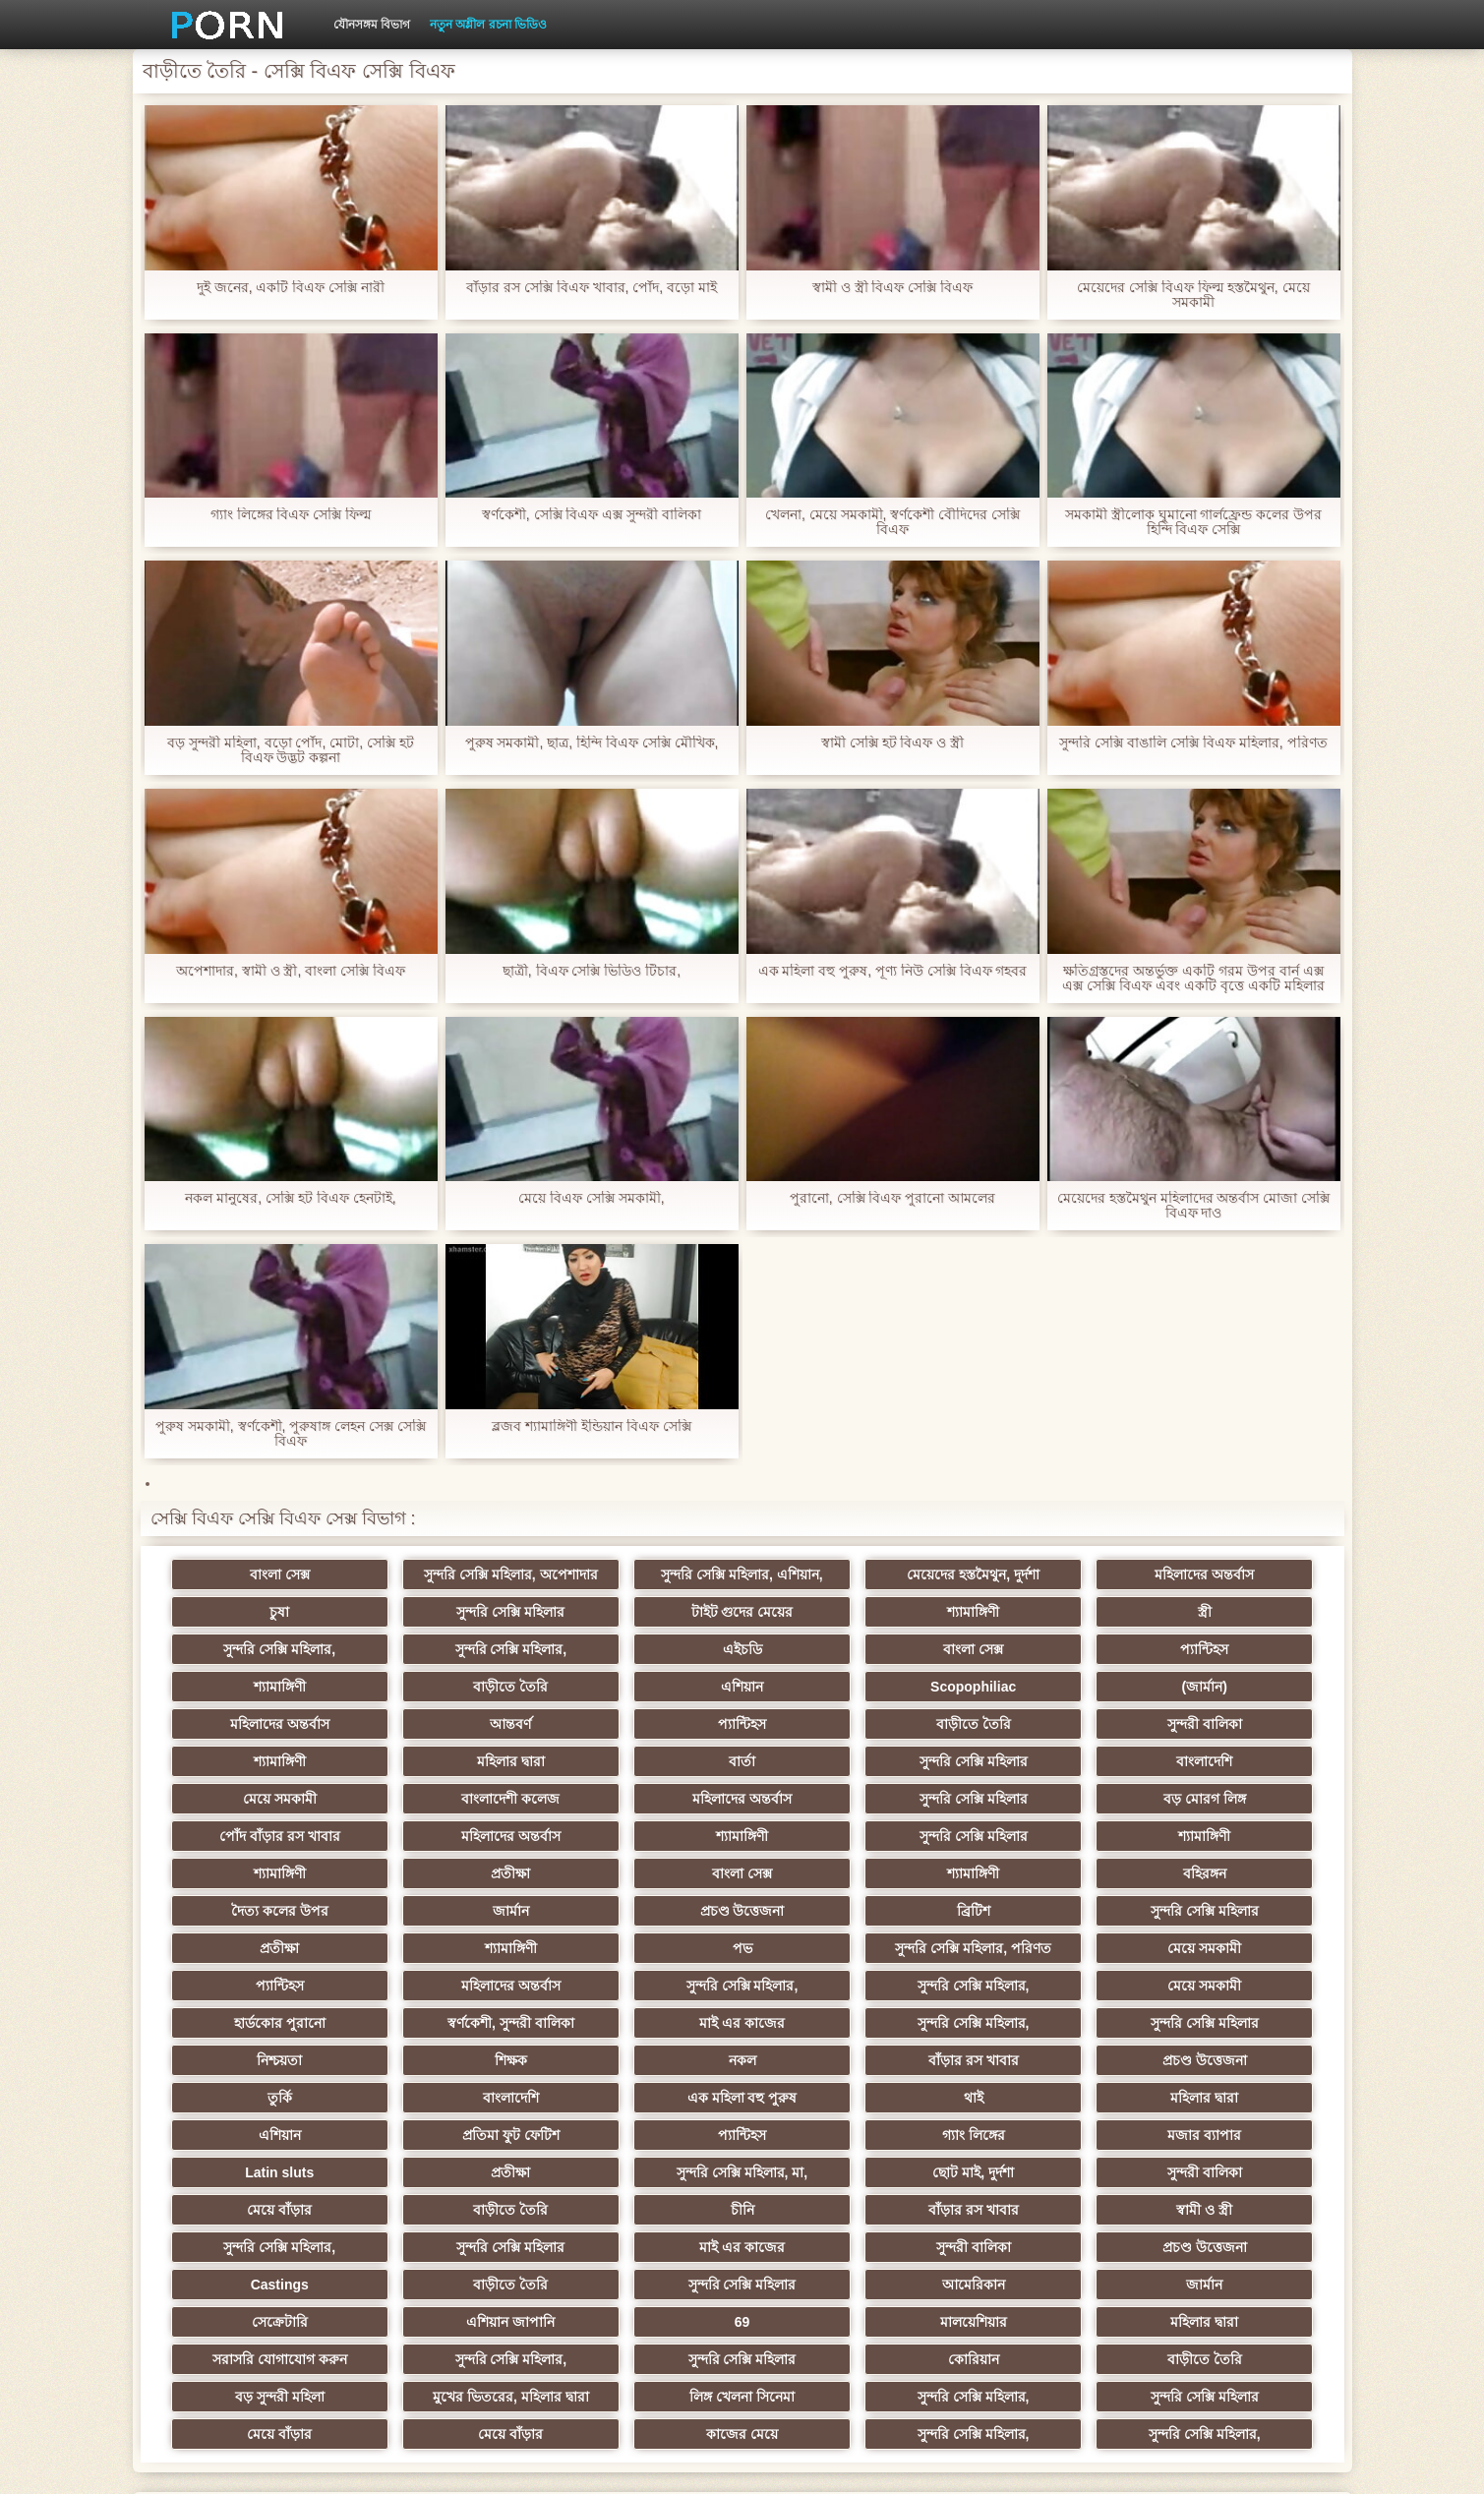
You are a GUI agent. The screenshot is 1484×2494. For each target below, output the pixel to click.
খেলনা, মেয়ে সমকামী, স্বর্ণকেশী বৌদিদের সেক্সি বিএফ (892, 522)
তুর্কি (1031, 1985)
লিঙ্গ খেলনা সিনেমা (1031, 2247)
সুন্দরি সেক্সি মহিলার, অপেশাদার (453, 1574)
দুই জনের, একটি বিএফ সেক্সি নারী (291, 287)
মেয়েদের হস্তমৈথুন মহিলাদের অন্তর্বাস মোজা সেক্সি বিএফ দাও (1193, 1205)
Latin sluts (646, 2060)
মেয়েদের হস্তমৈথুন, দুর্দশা (838, 1574)
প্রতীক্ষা (1223, 1799)
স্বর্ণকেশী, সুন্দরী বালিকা (452, 1948)
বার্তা (838, 1724)
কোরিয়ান (260, 2247)
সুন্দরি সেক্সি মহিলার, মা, (1031, 2060)
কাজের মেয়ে (838, 2284)
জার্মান (1031, 1836)
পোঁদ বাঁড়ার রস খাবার (1223, 1761)
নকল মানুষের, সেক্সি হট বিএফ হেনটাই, (290, 1198)
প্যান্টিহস (646, 1649)
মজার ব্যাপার (453, 2060)
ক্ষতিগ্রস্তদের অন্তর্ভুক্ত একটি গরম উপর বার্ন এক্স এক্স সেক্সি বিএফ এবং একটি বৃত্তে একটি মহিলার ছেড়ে (1193, 978)
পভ (1030, 1873)
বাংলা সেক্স (260, 1574)
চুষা (1223, 1574)
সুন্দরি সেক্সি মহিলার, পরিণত (1224, 1873)
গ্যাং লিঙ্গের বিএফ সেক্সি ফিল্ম (291, 514)
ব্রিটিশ (260, 1873)
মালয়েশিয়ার (453, 2210)
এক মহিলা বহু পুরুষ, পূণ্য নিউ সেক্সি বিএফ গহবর (892, 971)
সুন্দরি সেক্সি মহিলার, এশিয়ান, (645, 1574)
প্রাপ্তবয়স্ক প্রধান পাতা (1093, 2463)
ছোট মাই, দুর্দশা (1224, 2060)
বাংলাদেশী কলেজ (453, 1761)
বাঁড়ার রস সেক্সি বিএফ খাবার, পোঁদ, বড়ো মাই (591, 287)
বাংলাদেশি (1224, 1724)
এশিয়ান (1224, 1649)
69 (260, 2210)
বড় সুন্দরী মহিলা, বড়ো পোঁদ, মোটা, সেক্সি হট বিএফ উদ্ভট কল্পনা (290, 750)
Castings (1224, 2135)
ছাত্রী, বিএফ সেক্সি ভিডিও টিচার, (592, 971)
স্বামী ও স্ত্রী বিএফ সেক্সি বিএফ (892, 287)
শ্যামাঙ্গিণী (646, 1612)
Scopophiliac (260, 1686)
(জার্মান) (452, 1686)
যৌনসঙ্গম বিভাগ (371, 24)
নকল (453, 1985)
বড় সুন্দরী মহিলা (645, 2247)
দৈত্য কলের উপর (838, 1836)
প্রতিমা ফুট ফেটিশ (1031, 2023)
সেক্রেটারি (1031, 2172)
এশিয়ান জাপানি (1223, 2172)
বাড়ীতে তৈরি (1030, 1649)
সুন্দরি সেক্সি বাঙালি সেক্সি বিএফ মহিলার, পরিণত (1193, 743)
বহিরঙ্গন (646, 1836)
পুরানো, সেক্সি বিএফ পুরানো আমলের (892, 1198)
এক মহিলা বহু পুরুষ (261, 2023)
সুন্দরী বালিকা (260, 1724)
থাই (453, 2023)
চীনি (838, 2098)
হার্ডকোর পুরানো (260, 1948)
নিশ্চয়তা (1223, 1948)
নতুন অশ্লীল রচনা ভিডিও (488, 24)
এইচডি (260, 1649)
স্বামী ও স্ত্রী (1224, 2098)
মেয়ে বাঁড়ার (453, 2098)
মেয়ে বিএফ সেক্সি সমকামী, (591, 1198)
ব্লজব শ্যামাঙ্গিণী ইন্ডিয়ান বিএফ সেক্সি (591, 1426)
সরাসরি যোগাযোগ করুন (838, 2210)
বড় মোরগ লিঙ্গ (1030, 1761)
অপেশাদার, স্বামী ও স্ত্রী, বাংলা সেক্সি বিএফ (290, 971)
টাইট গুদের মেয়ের (453, 1612)
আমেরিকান (646, 2172)
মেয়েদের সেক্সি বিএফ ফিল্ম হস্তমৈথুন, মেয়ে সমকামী (1193, 295)
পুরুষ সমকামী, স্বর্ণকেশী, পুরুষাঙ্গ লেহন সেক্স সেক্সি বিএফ (290, 1434)
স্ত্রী (838, 1612)
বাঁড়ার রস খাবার (646, 1985)
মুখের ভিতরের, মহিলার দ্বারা (838, 2247)
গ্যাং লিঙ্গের (260, 2060)
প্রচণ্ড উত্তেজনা (1223, 1836)
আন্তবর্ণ (838, 1686)
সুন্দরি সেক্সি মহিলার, (1031, 1612)
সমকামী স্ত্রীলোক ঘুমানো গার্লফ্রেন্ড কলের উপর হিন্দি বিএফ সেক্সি (1193, 522)
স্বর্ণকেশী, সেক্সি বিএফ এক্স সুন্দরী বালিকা (591, 514)
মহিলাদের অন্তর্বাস (1031, 1574)
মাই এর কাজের (645, 1948)
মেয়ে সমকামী (260, 1761)
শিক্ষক (260, 1985)
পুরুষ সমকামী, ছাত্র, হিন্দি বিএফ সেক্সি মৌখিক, (591, 743)
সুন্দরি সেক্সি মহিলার (261, 1612)
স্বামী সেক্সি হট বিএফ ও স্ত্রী (892, 743)
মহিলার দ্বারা (646, 1724)
